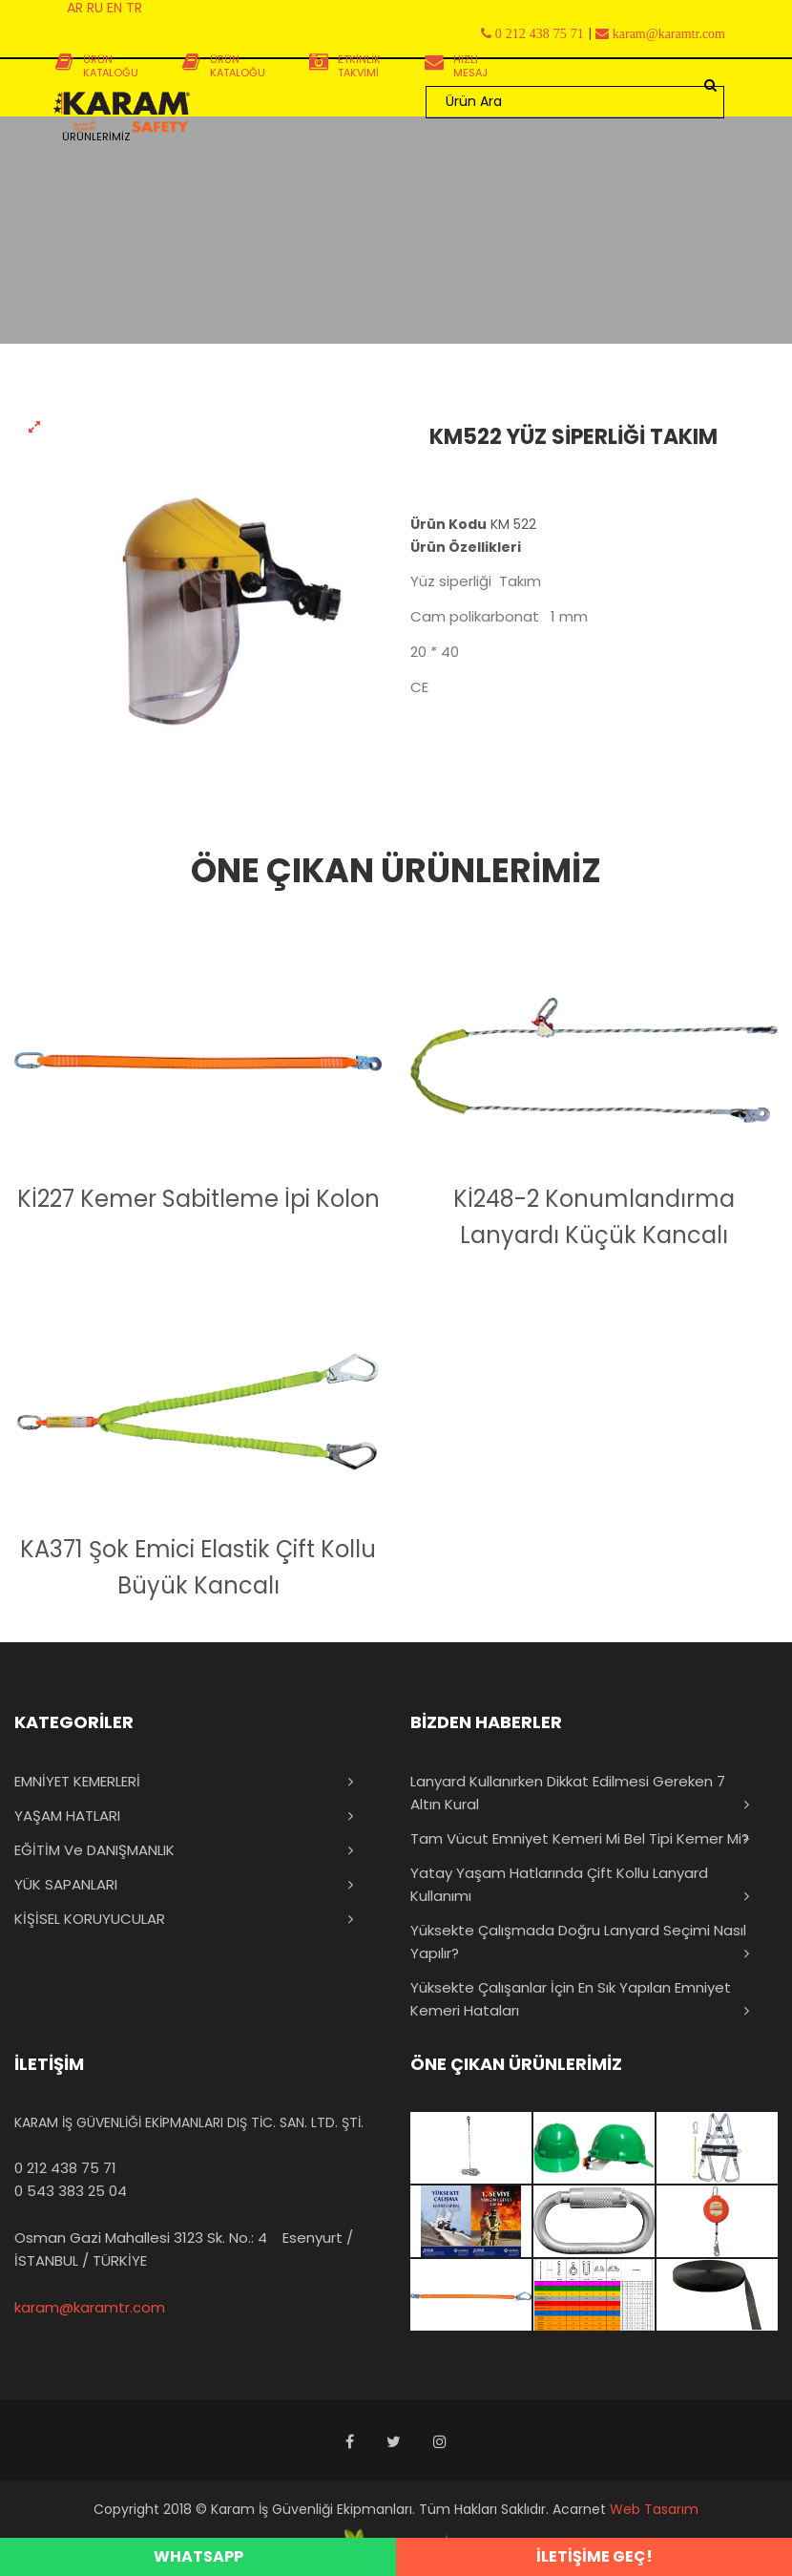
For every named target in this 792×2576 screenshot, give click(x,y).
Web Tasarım (654, 2509)
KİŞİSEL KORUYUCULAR (89, 1919)
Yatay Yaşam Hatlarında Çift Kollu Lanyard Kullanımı (559, 1884)
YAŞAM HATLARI (67, 1815)
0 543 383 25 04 (70, 2191)
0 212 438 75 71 (65, 2168)
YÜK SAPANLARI (65, 1884)
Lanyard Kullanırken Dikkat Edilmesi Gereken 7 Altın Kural (567, 1792)
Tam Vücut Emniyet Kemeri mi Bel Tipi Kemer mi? (579, 1838)
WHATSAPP (198, 2556)
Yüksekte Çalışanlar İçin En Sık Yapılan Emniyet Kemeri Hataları (570, 1998)
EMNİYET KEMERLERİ (77, 1781)
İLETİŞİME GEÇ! (594, 2556)
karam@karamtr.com (89, 2307)
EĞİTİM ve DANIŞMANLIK (94, 1850)
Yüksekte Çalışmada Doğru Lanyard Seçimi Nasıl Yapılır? (578, 1941)
